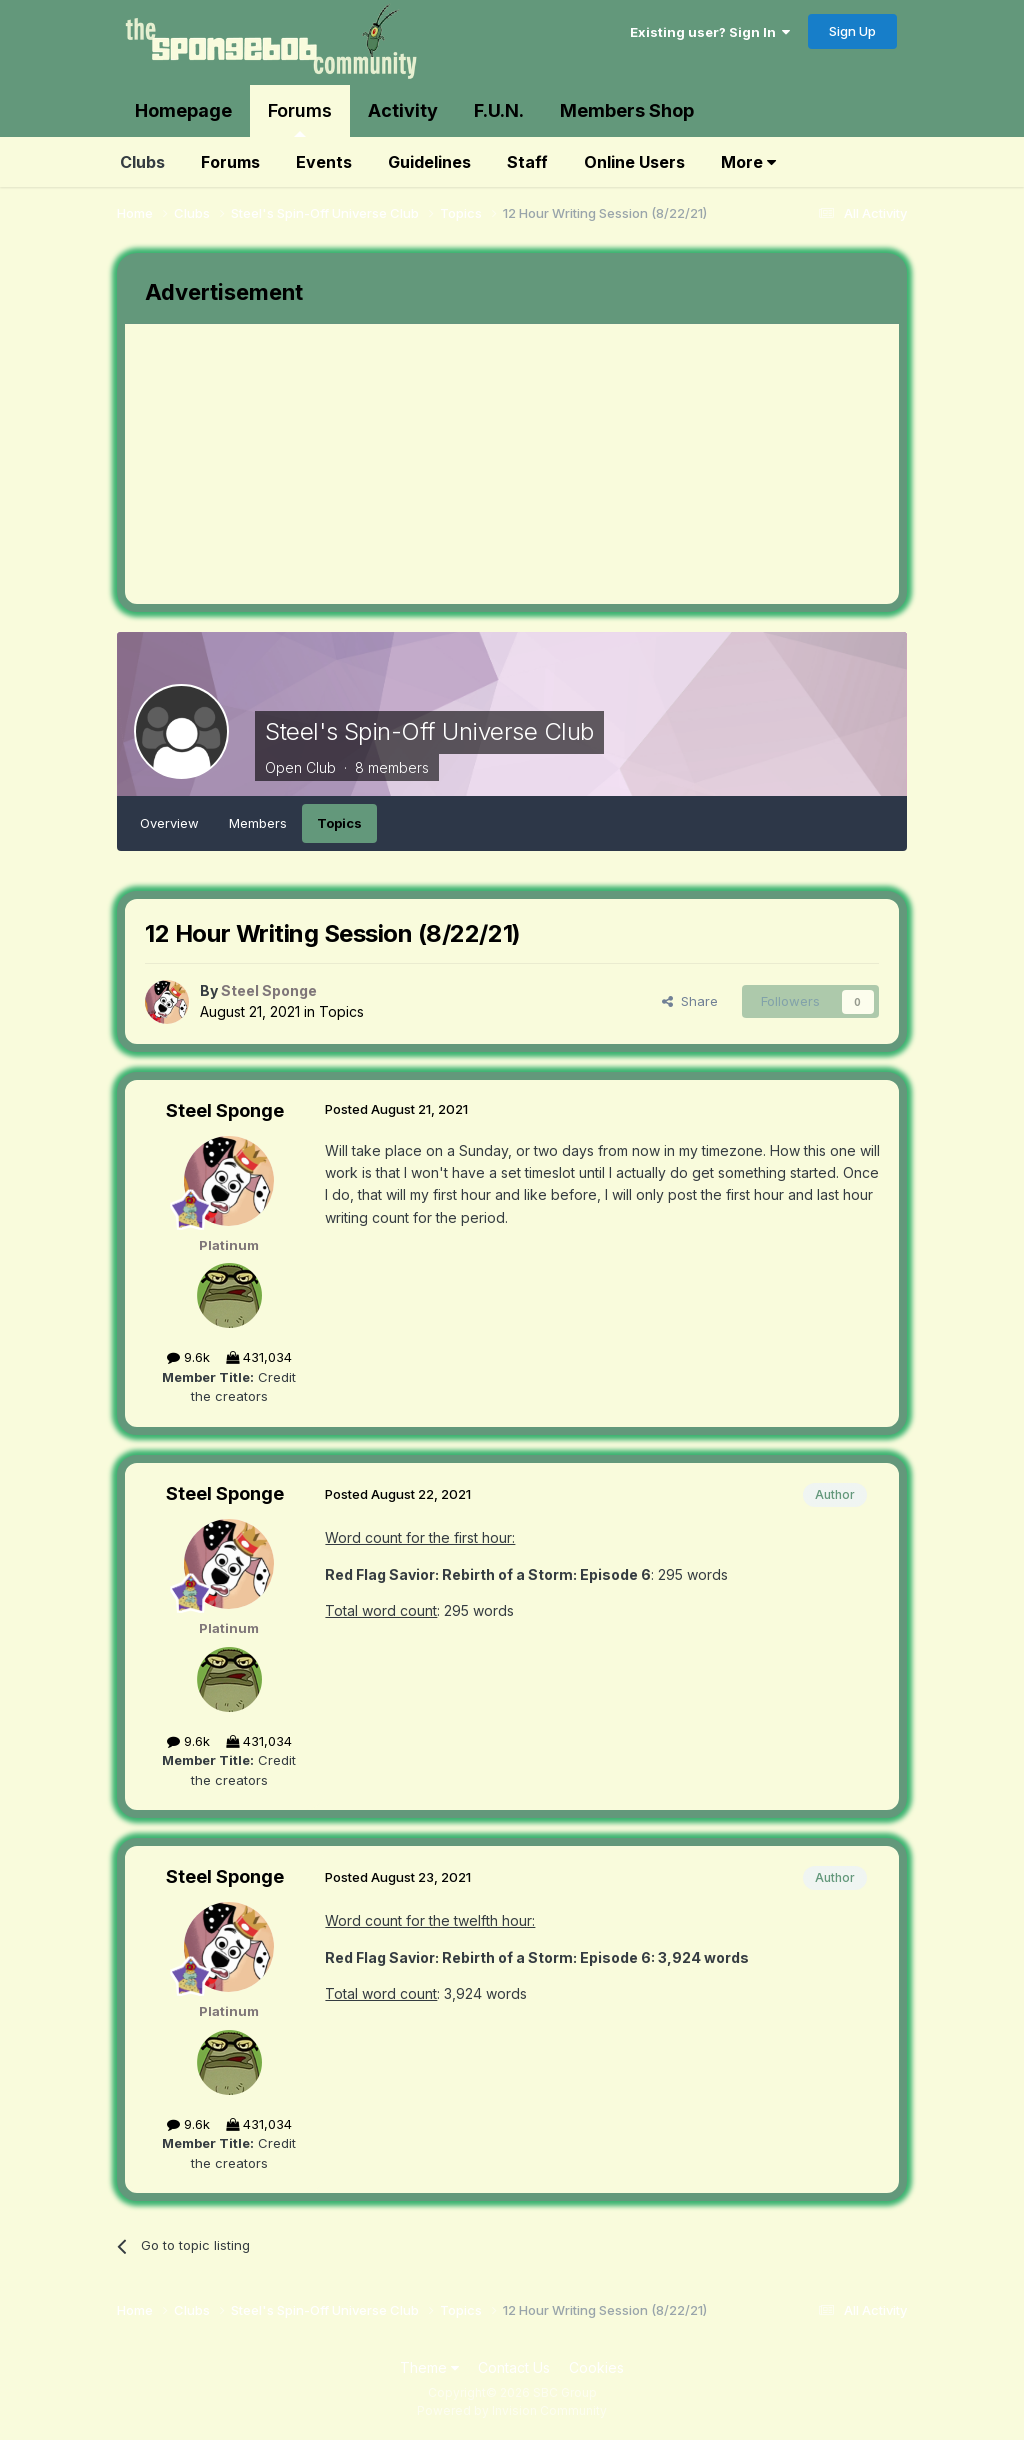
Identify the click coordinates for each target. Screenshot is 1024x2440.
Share (690, 1001)
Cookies (596, 2367)
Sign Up (852, 31)
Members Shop (627, 110)
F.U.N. (499, 110)
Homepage (183, 110)
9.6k (188, 1357)
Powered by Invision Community (512, 2410)
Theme (429, 2367)
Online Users (634, 162)
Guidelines (429, 162)
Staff (527, 162)
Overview (169, 823)
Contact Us (514, 2367)
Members (258, 823)
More (748, 162)
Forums (300, 118)
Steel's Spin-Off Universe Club (429, 731)
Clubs (142, 162)
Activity (403, 110)
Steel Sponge (225, 1110)
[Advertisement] (359, 464)
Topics (339, 823)
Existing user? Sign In (710, 32)
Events (324, 162)
